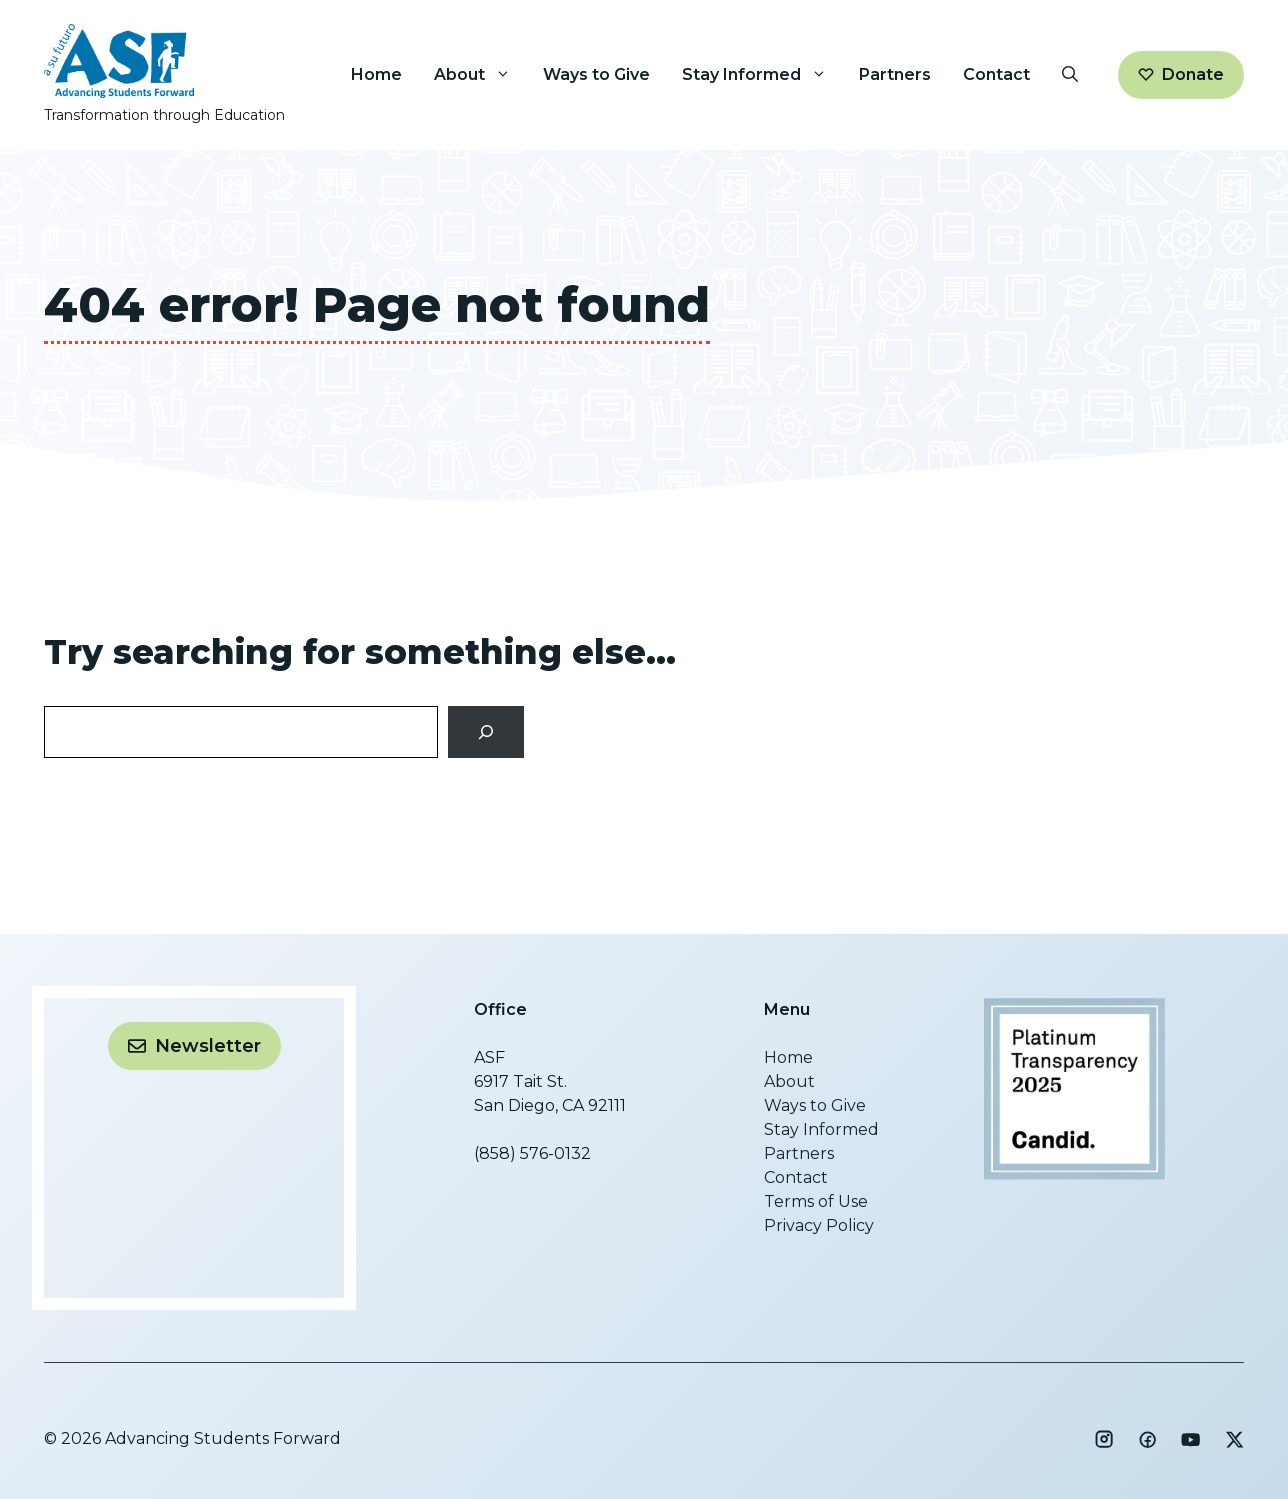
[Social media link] (1104, 1439)
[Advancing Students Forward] (1075, 1174)
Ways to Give (596, 74)
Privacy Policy (819, 1225)
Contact (996, 74)
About (480, 75)
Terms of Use (816, 1201)
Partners (895, 74)
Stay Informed (762, 75)
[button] (1070, 75)
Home (376, 74)
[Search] (486, 732)
